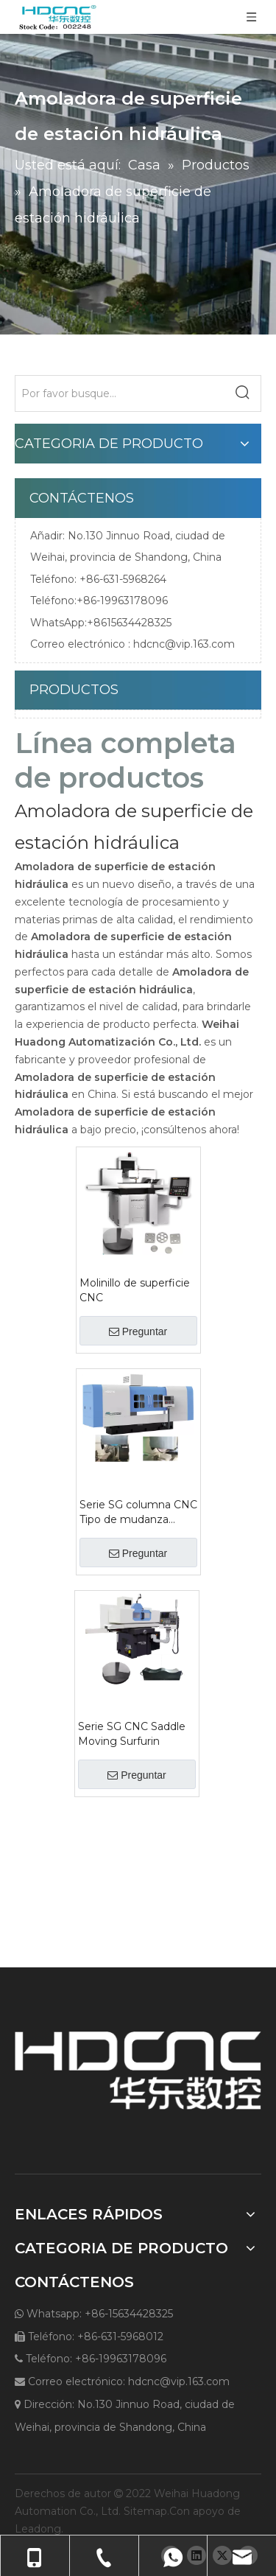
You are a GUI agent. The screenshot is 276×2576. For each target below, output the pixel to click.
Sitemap (145, 2511)
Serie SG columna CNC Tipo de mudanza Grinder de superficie (138, 1512)
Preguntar (138, 1331)
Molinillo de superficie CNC (134, 1290)
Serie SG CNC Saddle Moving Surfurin (131, 1734)
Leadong (38, 2528)
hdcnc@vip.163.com (184, 644)
